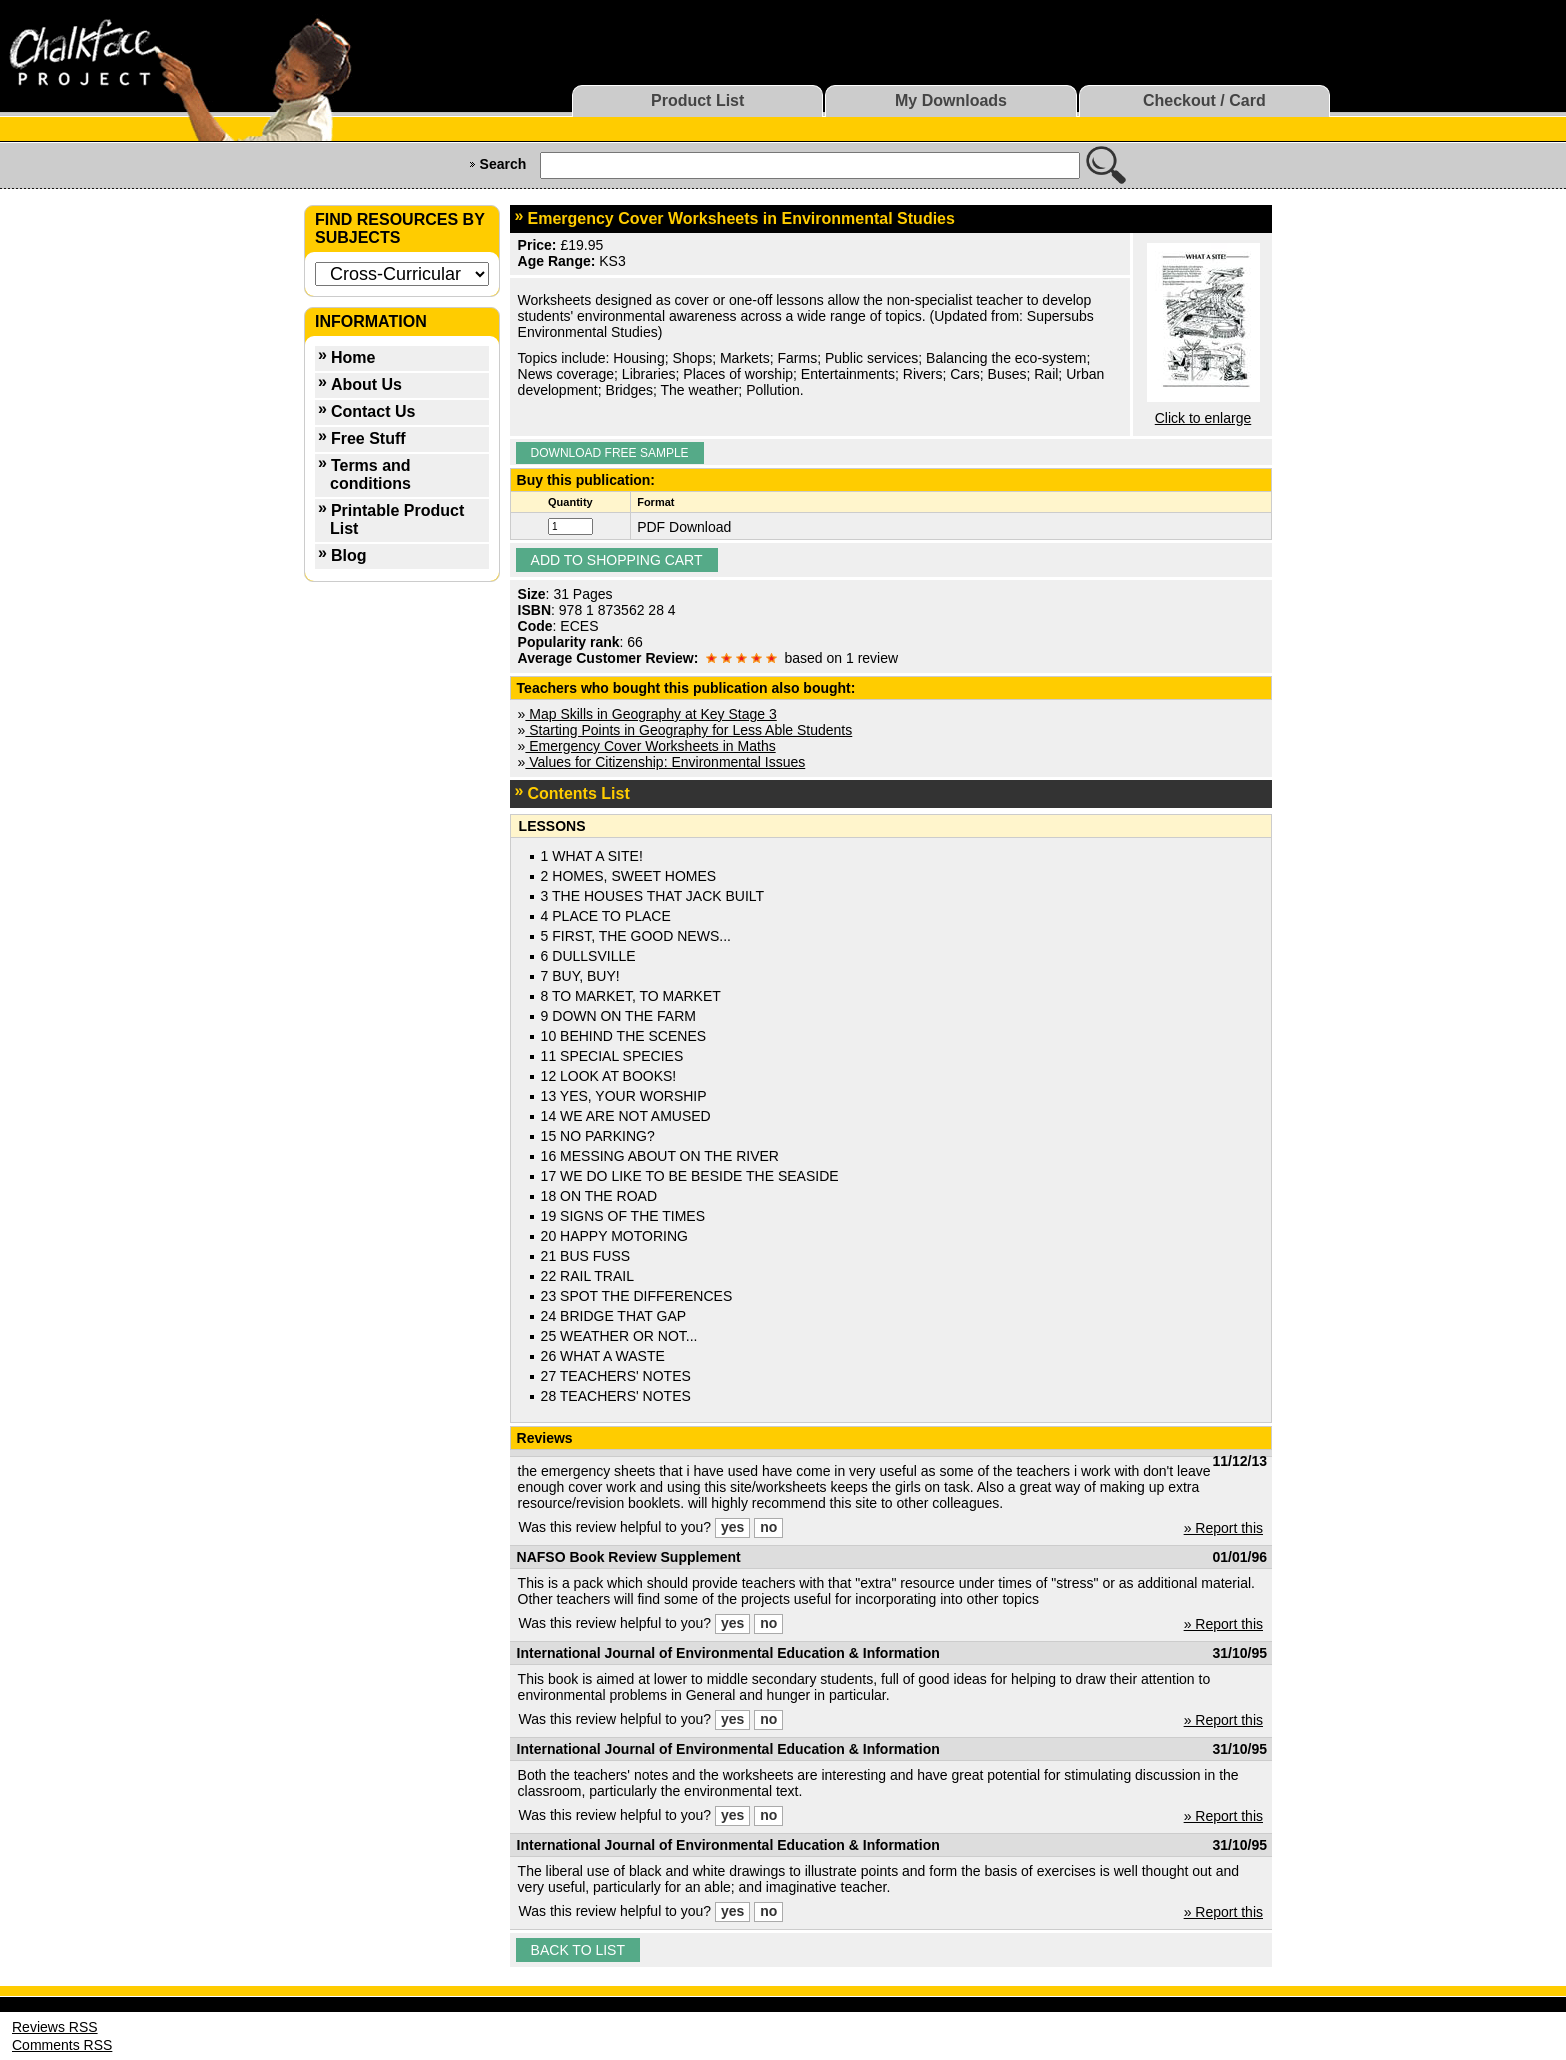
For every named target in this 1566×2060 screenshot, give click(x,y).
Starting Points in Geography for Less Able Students (688, 730)
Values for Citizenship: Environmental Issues (665, 762)
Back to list (578, 1950)
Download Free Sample (610, 453)
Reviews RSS (55, 2027)
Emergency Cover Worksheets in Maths (650, 746)
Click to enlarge (1203, 418)
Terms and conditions (370, 474)
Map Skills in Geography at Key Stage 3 (650, 714)
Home (353, 357)
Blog (349, 555)
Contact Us (373, 411)
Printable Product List (397, 519)
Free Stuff (368, 438)
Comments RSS (62, 2045)
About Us (366, 384)
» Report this (1223, 1528)
